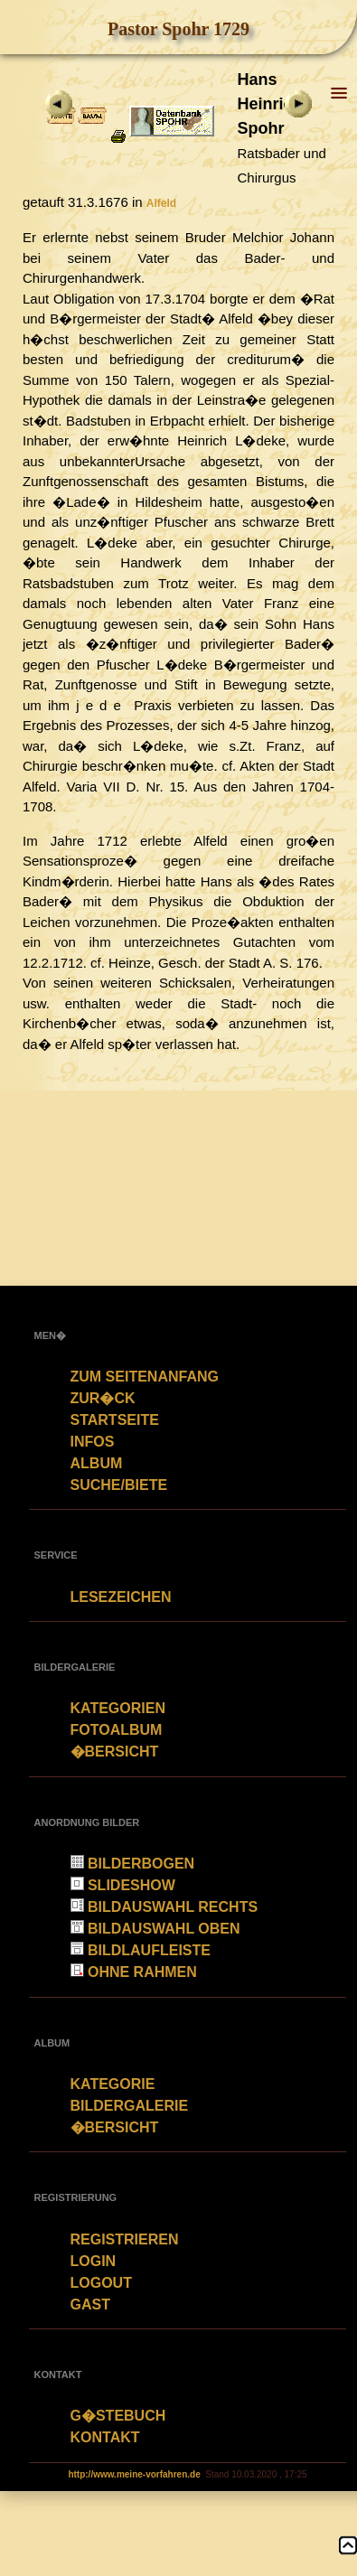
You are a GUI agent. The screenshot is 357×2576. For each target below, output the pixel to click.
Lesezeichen (121, 1597)
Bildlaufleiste (140, 1950)
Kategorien (117, 1708)
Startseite (114, 1420)
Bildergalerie (129, 2105)
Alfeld (161, 203)
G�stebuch (118, 2415)
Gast (90, 2304)
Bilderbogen (132, 1863)
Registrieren (124, 2239)
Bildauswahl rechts (164, 1907)
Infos (92, 1441)
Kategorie (112, 2084)
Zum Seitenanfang (144, 1376)
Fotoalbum (116, 1730)
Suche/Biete (119, 1485)
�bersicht (114, 1751)
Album (96, 1463)
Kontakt (105, 2437)
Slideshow (122, 1885)
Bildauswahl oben (155, 1928)
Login (93, 2261)
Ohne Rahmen (133, 1972)
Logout (101, 2282)
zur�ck (103, 1398)
